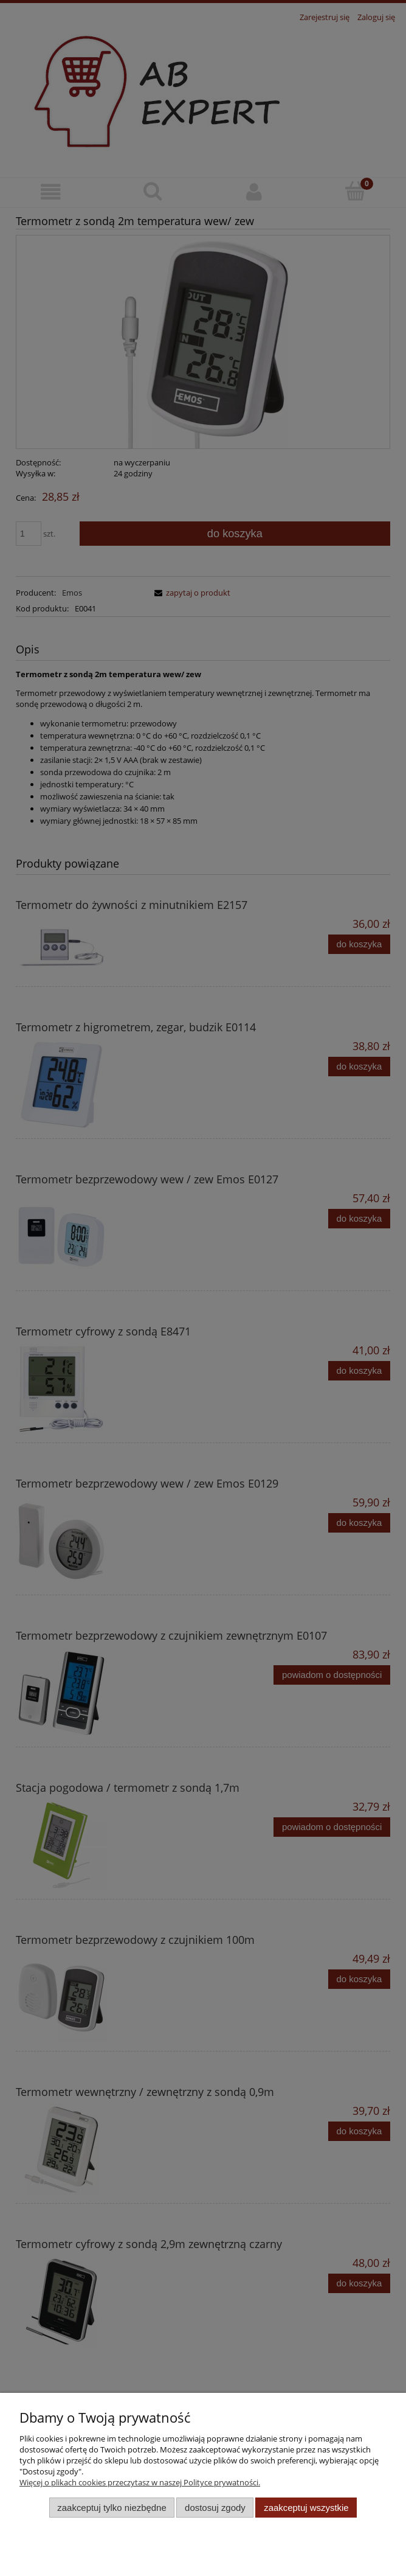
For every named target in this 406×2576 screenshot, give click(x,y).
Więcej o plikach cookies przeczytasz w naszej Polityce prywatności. (139, 2482)
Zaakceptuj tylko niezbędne (111, 2507)
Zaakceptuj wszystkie (306, 2507)
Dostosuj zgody (215, 2507)
